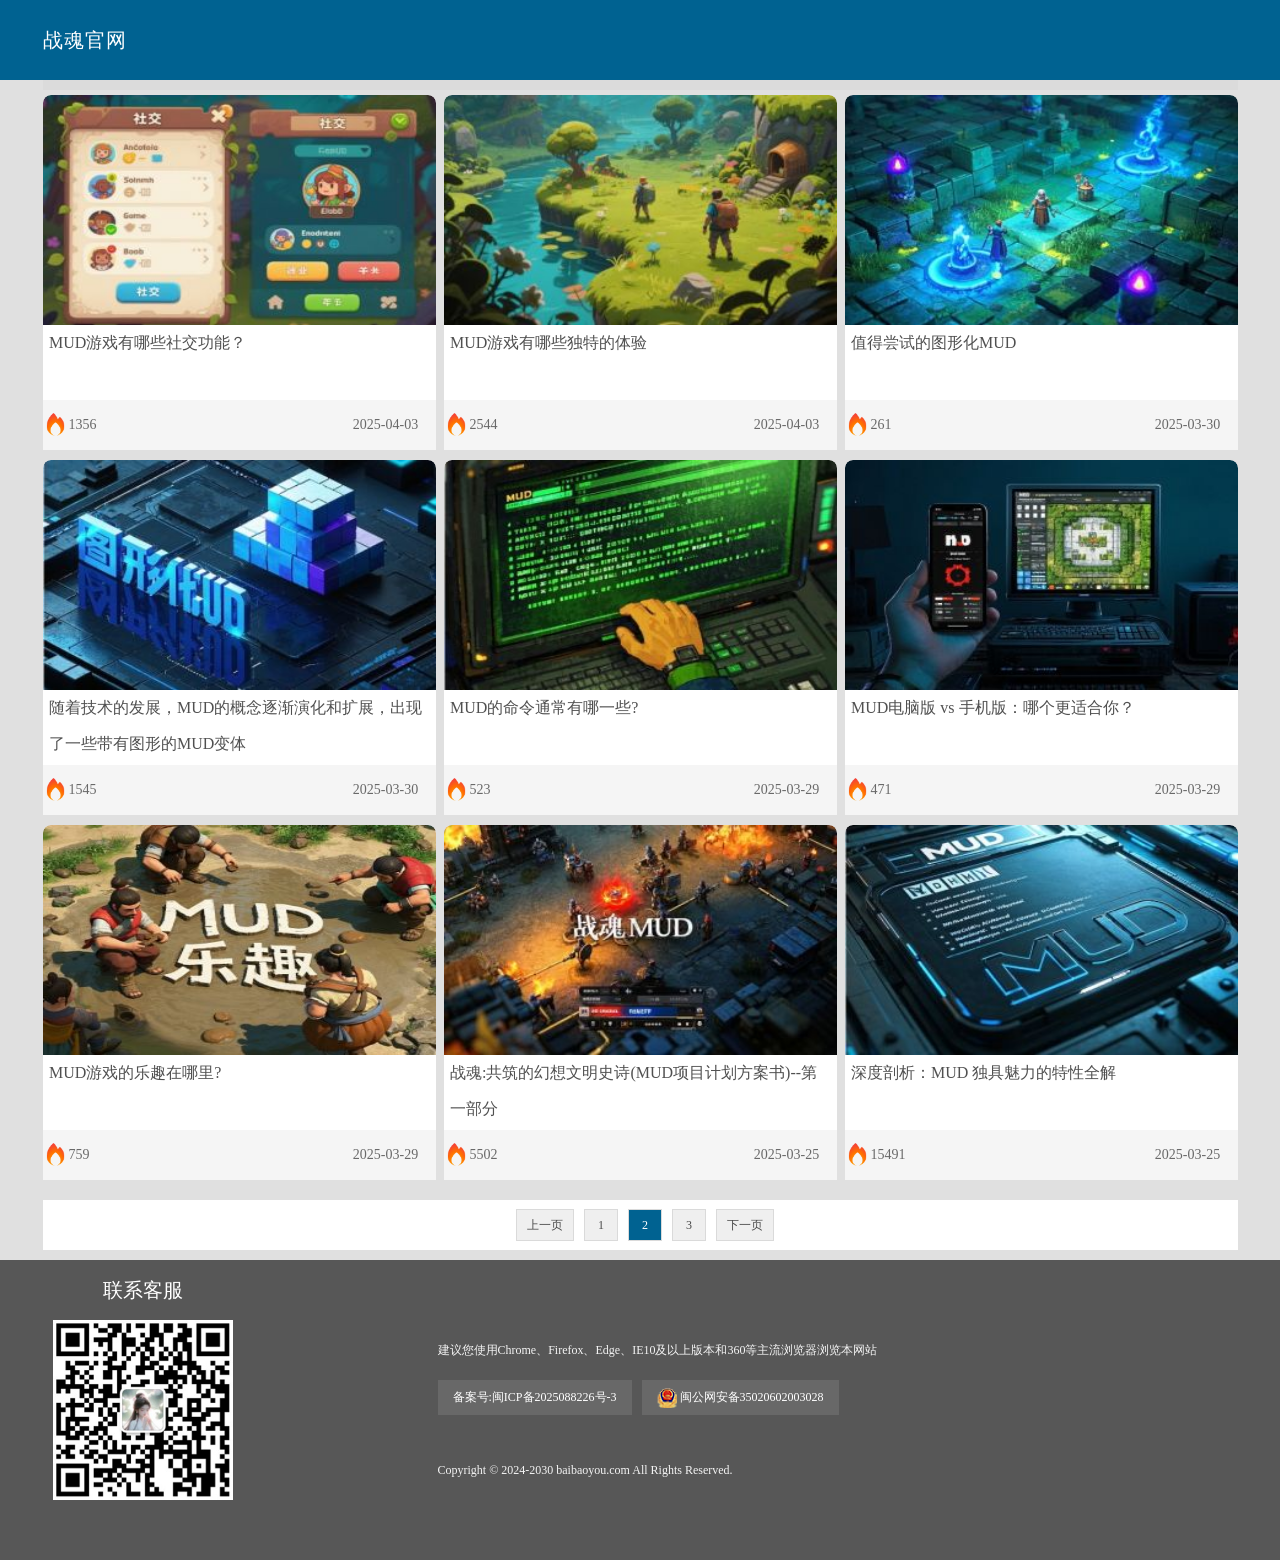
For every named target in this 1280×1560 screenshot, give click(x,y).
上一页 (545, 1225)
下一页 (745, 1225)
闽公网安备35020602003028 (740, 1398)
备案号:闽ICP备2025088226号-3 (535, 1397)
